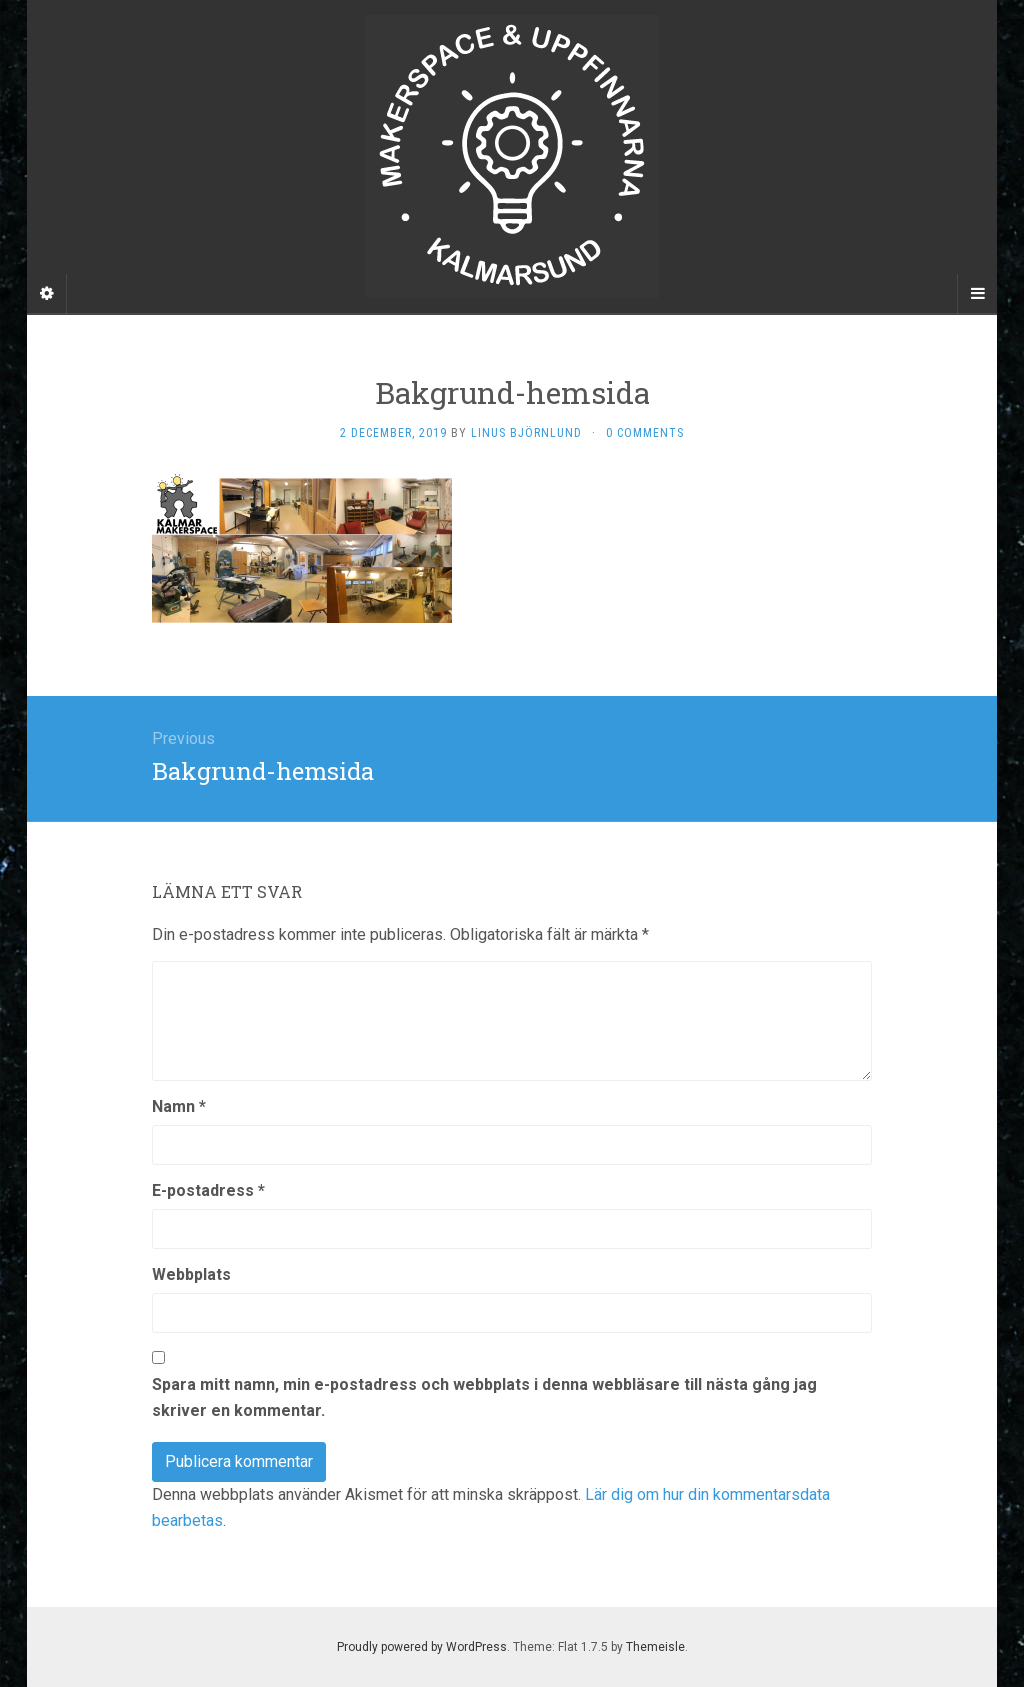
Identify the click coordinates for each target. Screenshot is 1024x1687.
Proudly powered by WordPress (422, 1647)
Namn (179, 1106)
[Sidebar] (47, 294)
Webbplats (191, 1274)
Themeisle (655, 1647)
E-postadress (208, 1190)
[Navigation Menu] (977, 294)
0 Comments (645, 433)
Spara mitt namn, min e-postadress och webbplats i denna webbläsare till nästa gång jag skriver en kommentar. (484, 1397)
